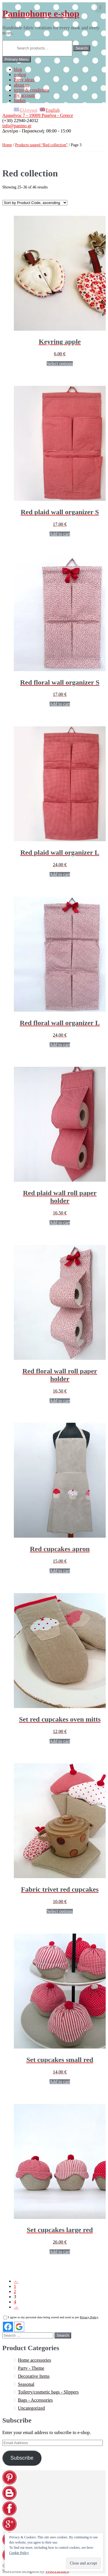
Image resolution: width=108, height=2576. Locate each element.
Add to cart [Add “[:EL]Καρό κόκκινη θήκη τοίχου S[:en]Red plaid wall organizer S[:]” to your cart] (60, 534)
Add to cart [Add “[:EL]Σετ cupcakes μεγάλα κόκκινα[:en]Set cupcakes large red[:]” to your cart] (60, 2251)
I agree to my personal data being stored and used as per (50, 2317)
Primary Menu (17, 59)
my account (24, 95)
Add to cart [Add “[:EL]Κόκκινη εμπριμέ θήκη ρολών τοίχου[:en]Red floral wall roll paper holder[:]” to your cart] (60, 1400)
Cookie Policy (19, 2553)
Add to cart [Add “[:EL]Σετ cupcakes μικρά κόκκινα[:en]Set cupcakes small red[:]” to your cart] (60, 2081)
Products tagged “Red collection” (41, 145)
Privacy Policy (89, 2317)
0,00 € (100, 7)
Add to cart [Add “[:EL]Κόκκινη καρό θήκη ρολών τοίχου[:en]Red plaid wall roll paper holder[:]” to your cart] (60, 1222)
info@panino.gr (16, 125)
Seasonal (26, 2384)
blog (18, 69)
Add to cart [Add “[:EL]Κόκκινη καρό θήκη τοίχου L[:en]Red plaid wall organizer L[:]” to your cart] (60, 874)
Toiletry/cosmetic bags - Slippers (48, 2392)
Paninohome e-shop (40, 13)
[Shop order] (34, 202)
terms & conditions (31, 90)
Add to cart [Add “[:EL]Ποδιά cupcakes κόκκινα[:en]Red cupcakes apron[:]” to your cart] (60, 1570)
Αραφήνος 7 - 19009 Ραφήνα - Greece (37, 115)
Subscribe (21, 2458)
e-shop (20, 74)
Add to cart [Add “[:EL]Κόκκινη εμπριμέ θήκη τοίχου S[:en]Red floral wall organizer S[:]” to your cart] (60, 704)
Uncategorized (31, 2408)
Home (7, 145)
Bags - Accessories (35, 2400)
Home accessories (34, 2360)
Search (81, 48)
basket (20, 100)
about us (21, 84)
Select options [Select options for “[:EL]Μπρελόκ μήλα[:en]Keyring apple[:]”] (60, 363)
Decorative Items (34, 2376)
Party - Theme (31, 2368)
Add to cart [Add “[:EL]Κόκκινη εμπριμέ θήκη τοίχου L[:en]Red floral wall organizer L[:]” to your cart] (60, 1044)
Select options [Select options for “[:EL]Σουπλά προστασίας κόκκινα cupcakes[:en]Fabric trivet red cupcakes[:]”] (60, 1911)
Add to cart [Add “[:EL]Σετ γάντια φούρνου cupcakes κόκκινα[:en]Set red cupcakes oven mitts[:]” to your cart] (60, 1741)
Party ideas (24, 79)
